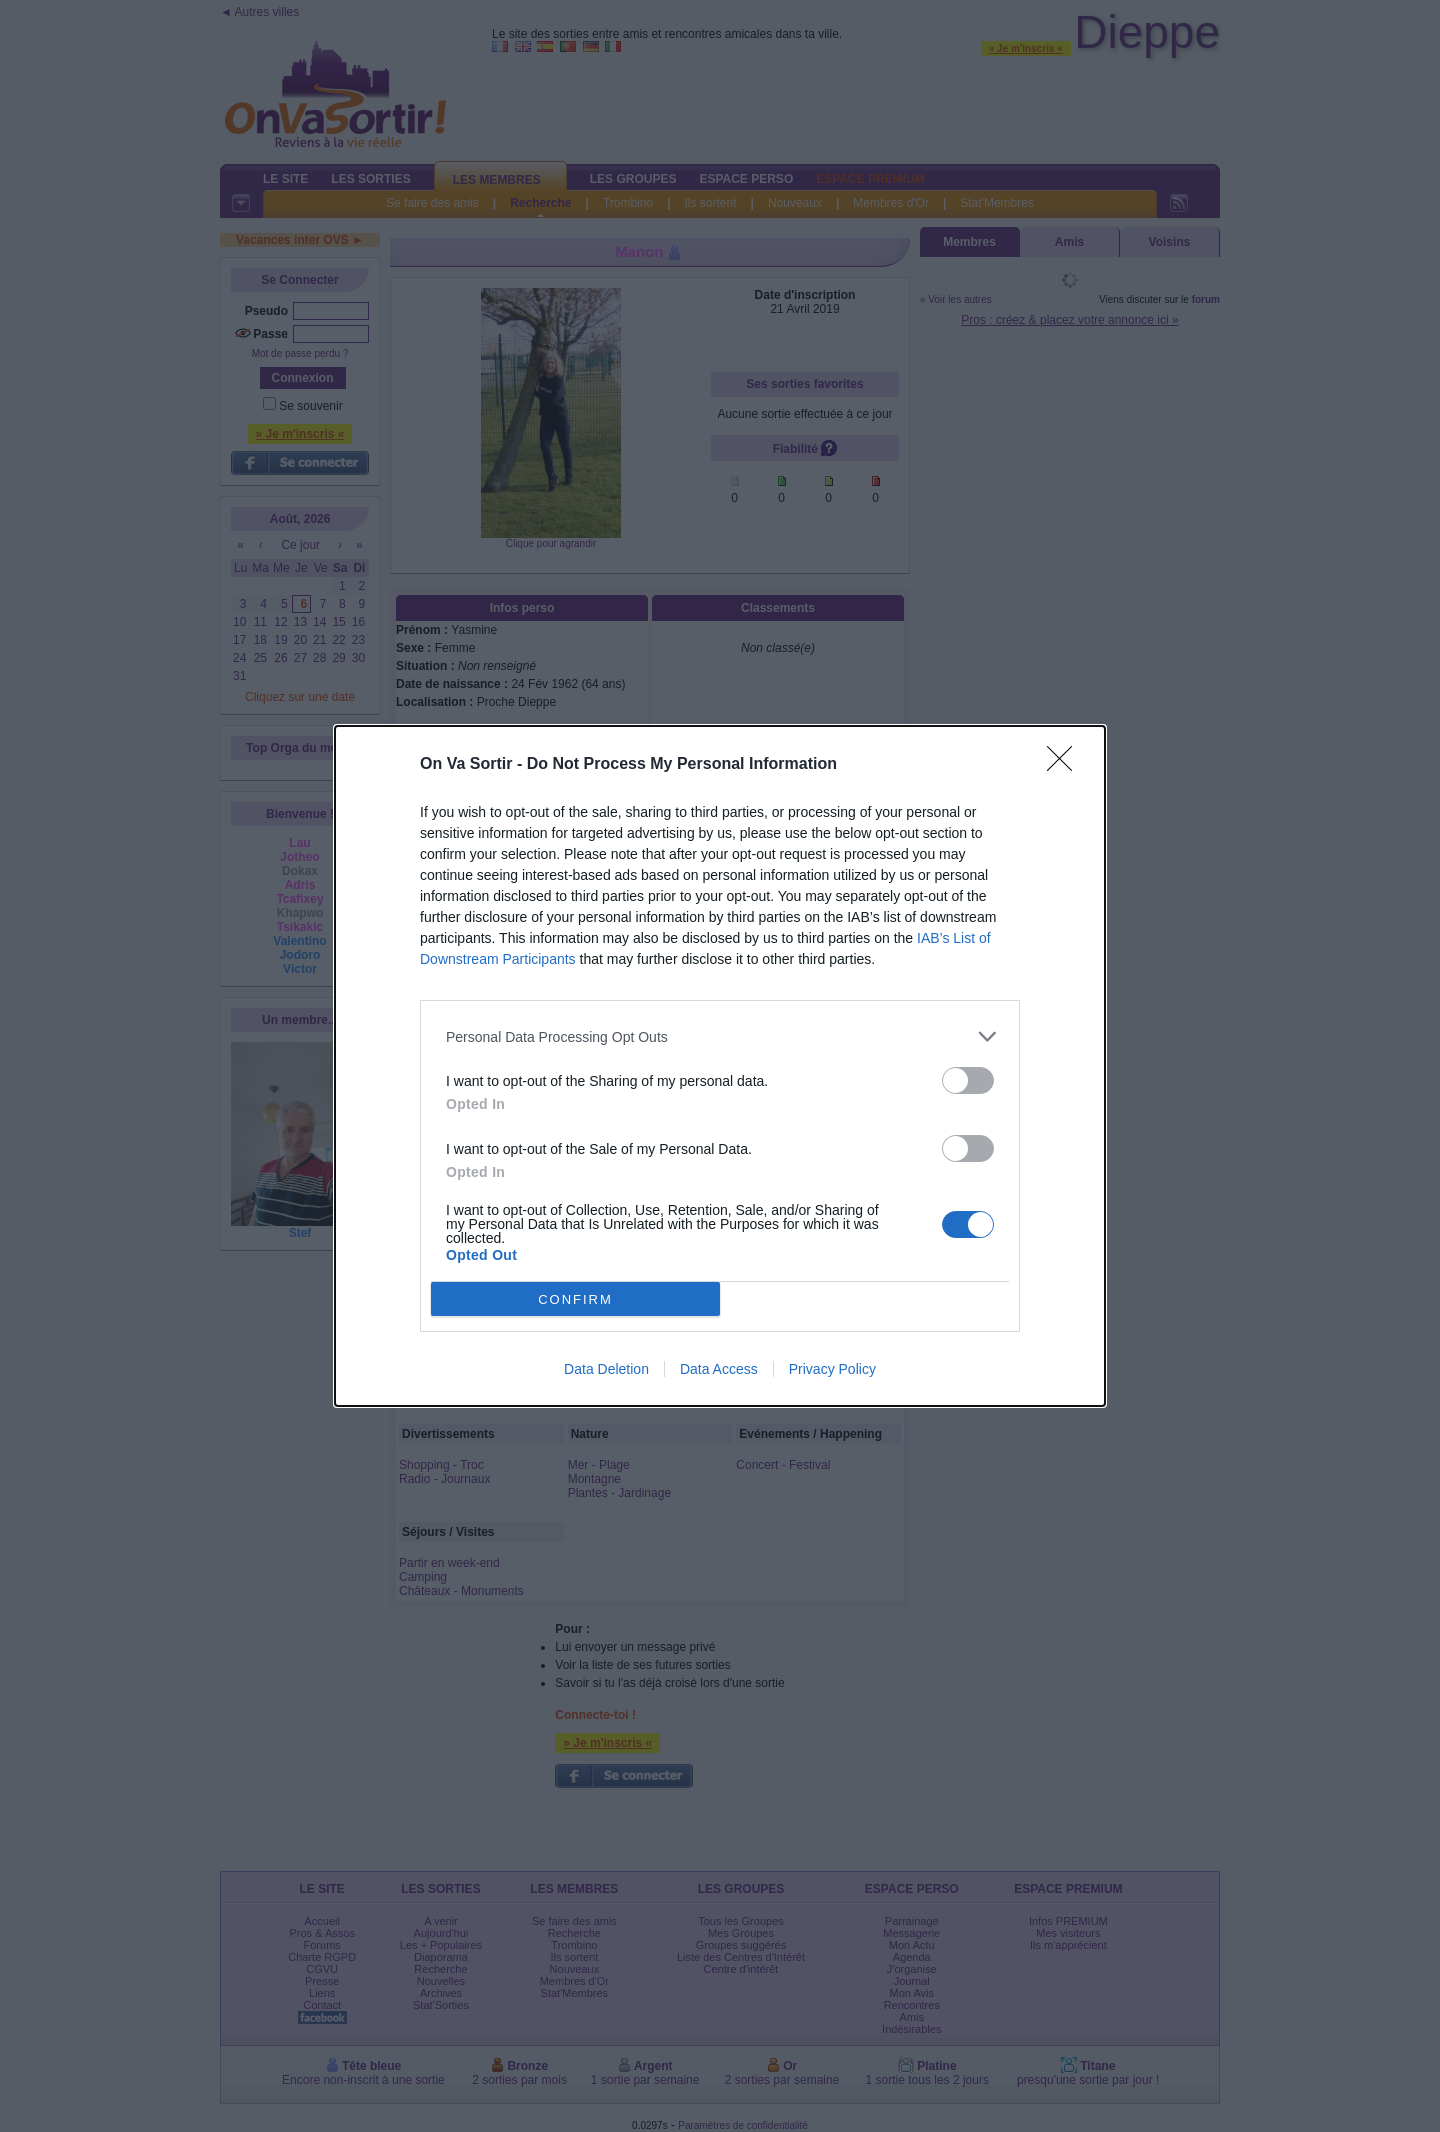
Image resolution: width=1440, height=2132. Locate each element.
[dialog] (720, 1066)
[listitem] (720, 1036)
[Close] (1066, 765)
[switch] (968, 1080)
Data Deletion (606, 1369)
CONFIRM (575, 1299)
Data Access (719, 1369)
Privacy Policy (832, 1369)
